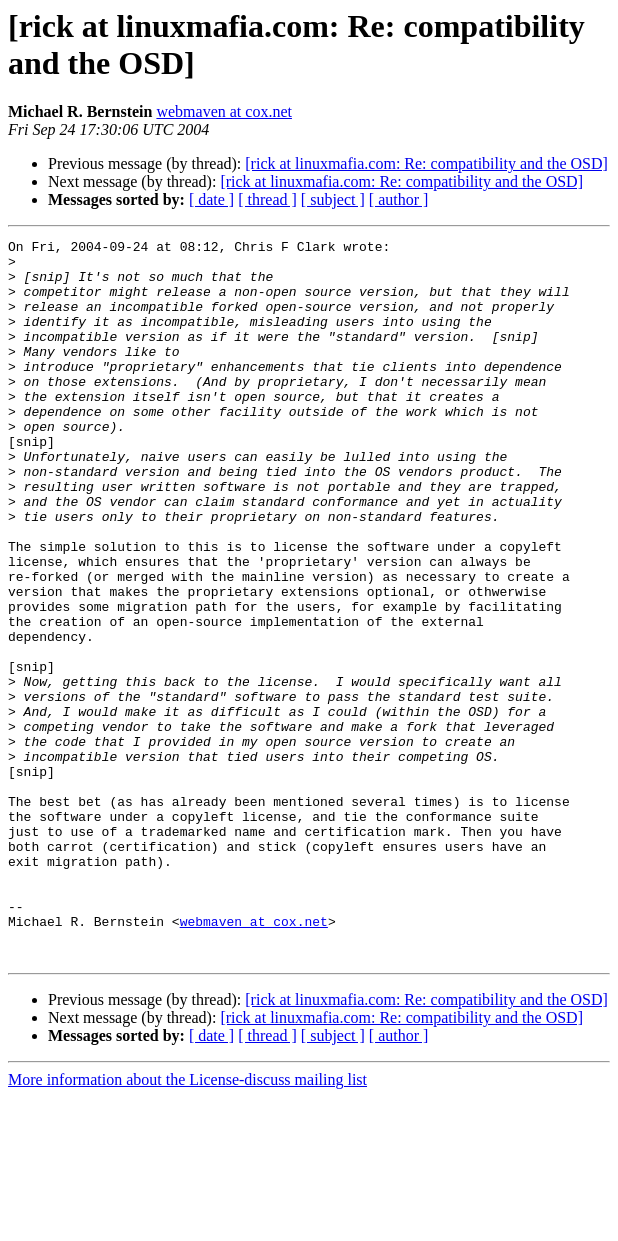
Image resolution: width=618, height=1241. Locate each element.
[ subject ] (333, 199)
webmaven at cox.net (224, 111)
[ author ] (399, 199)
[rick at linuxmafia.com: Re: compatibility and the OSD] (426, 163)
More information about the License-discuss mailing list (187, 1223)
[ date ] (211, 199)
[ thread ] (267, 199)
